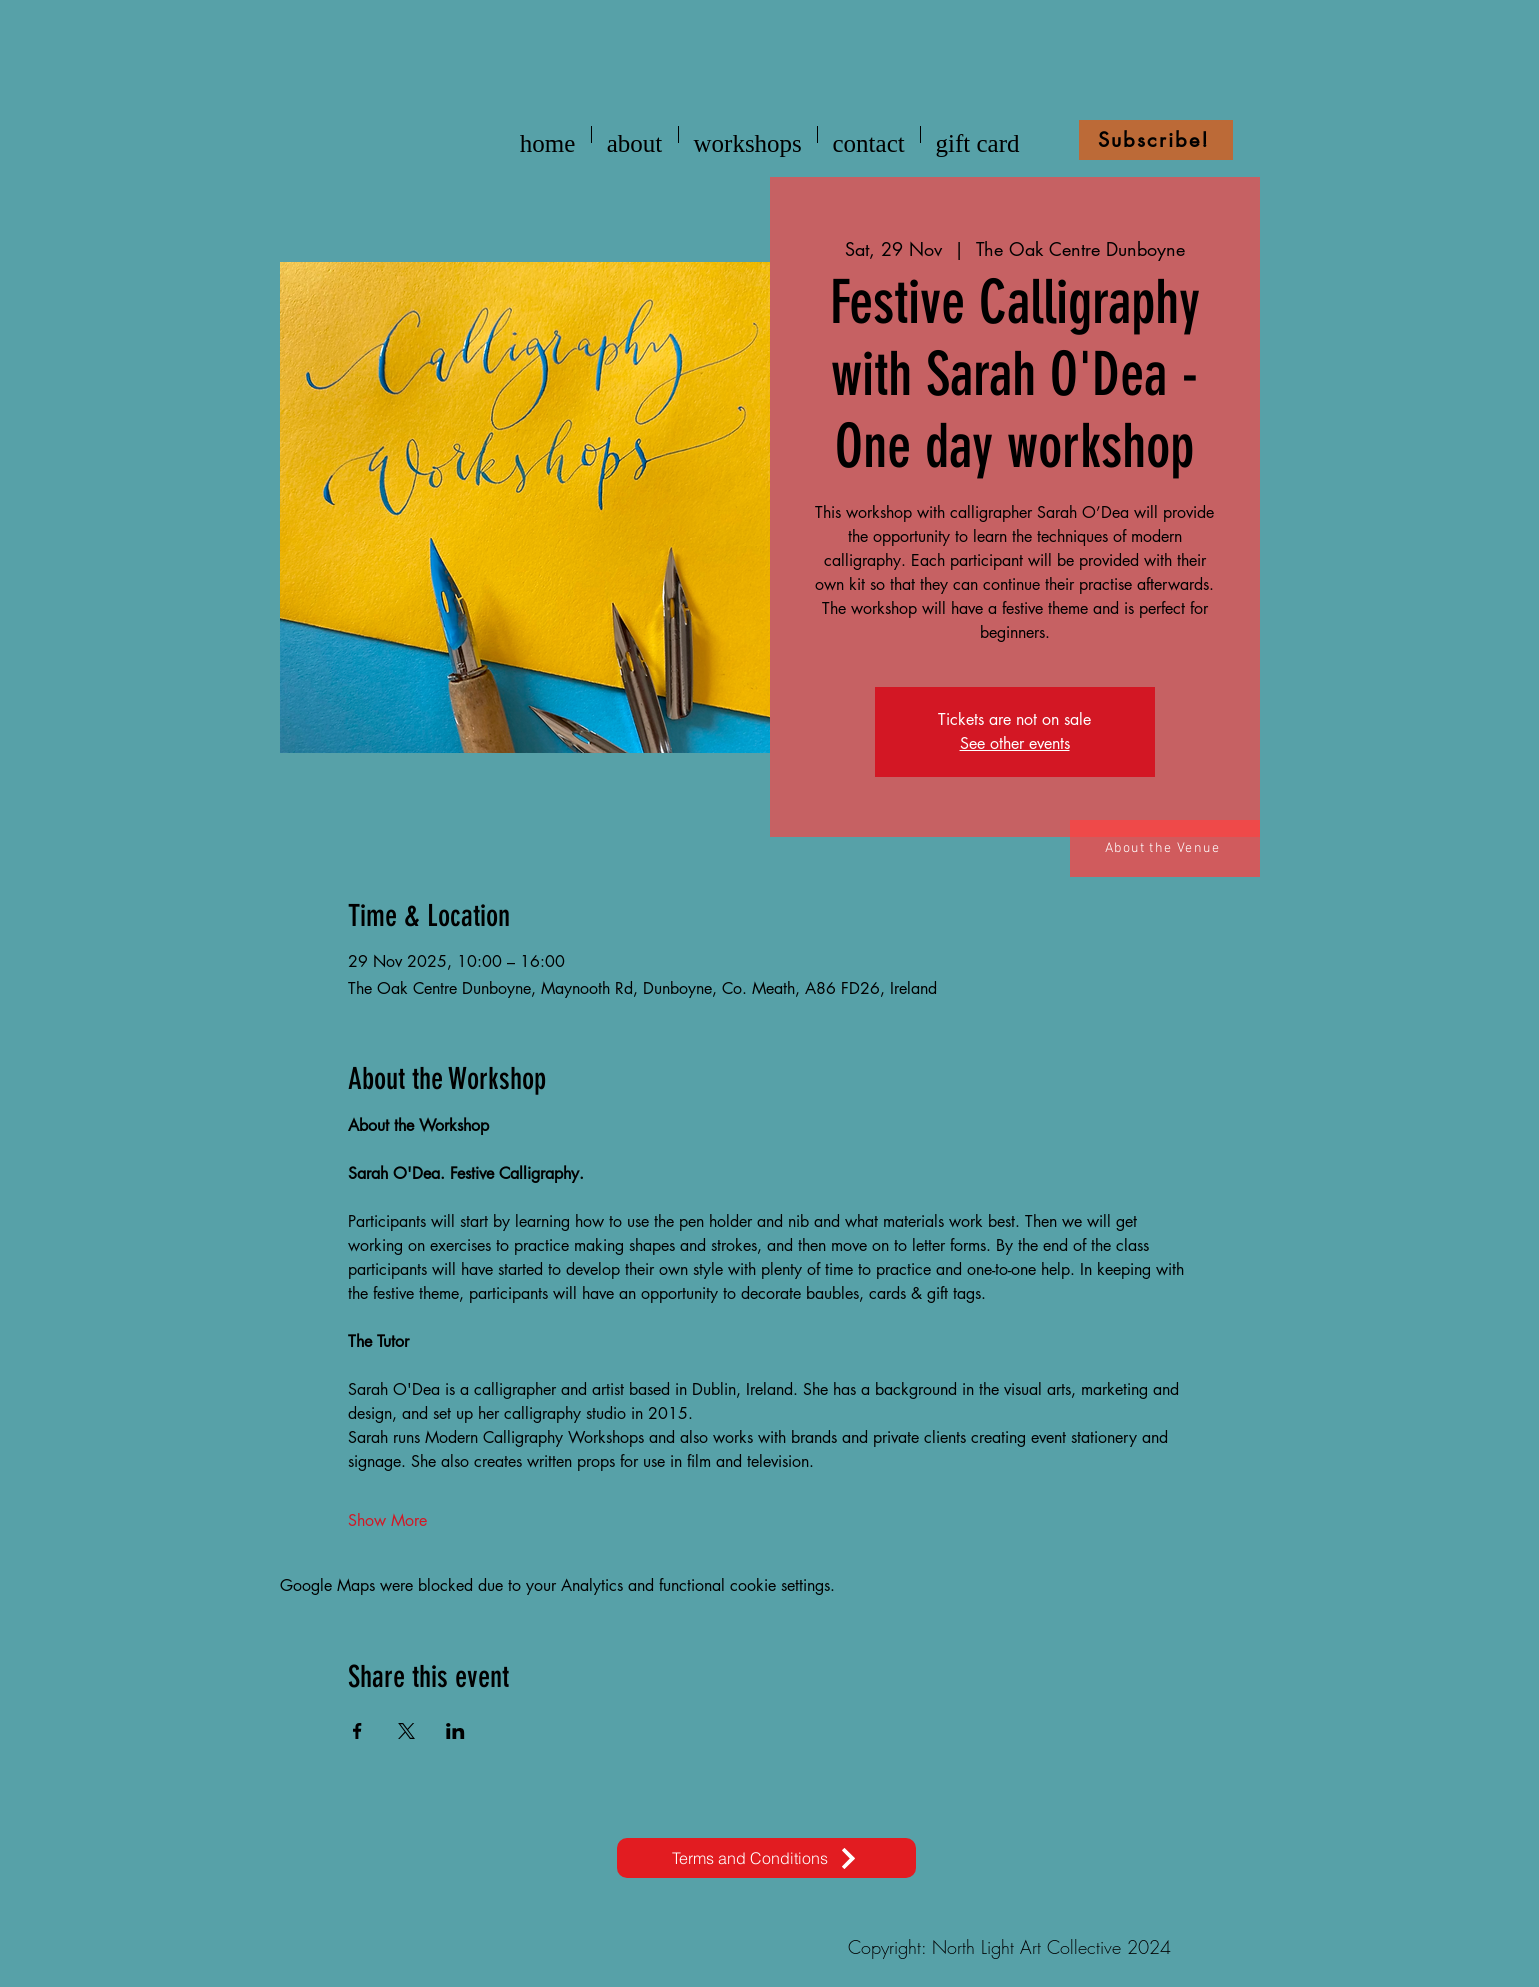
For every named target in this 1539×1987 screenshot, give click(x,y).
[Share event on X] (406, 1731)
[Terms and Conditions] (766, 1858)
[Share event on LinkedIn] (455, 1731)
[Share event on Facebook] (357, 1731)
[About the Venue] (1165, 848)
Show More (387, 1520)
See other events (1015, 743)
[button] (1156, 140)
